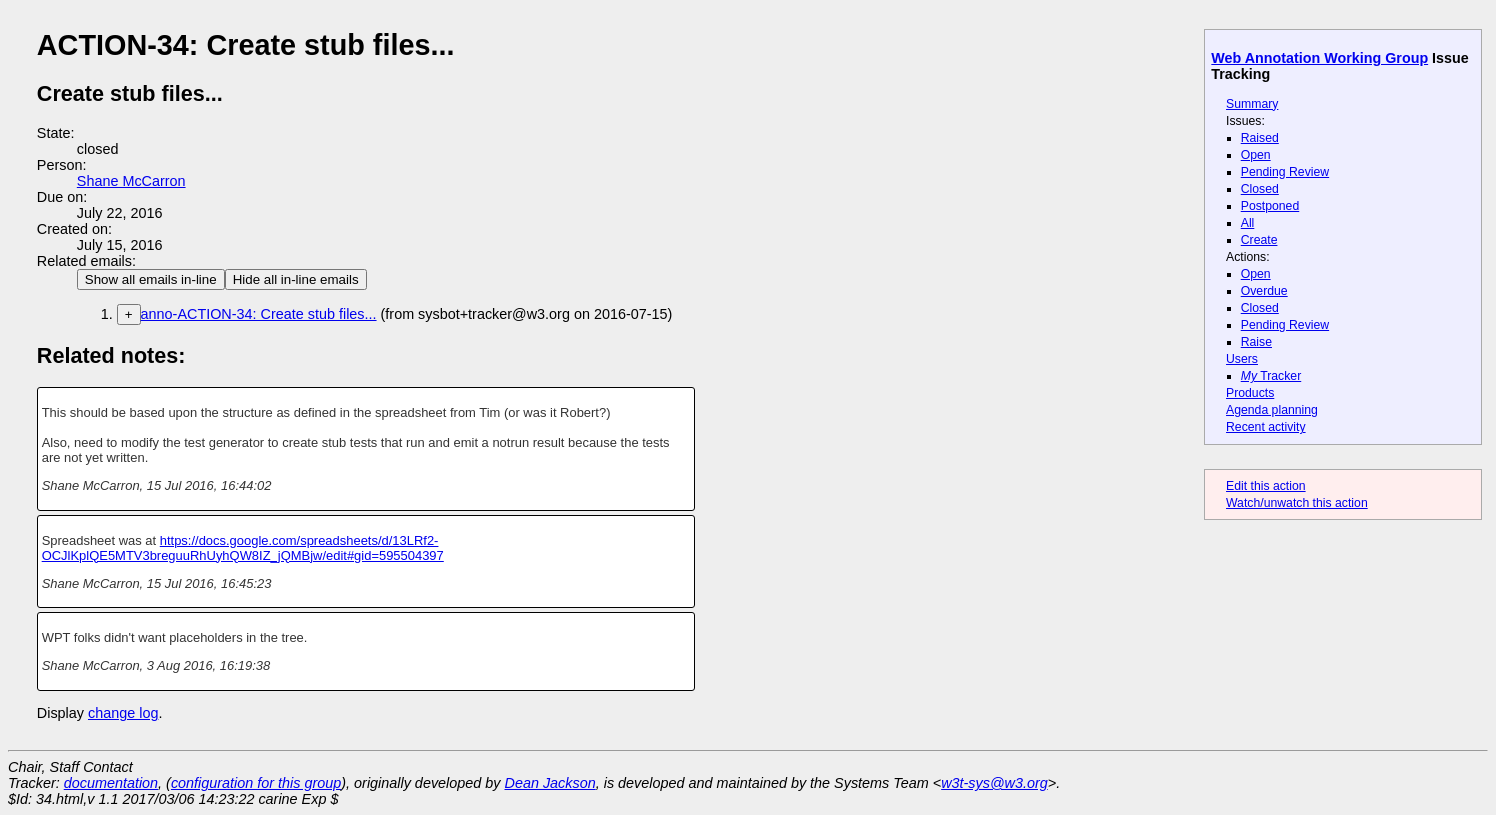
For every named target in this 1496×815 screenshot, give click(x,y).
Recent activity (1266, 427)
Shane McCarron (131, 181)
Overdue (1264, 291)
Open (1256, 155)
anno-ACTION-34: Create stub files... (259, 314)
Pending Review (1285, 172)
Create (1259, 240)
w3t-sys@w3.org (994, 783)
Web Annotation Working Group (1319, 58)
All (1248, 223)
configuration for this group (256, 783)
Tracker (1271, 376)
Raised (1260, 138)
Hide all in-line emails (296, 279)
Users (1242, 359)
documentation (111, 783)
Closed (1260, 189)
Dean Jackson (550, 783)
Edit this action (1266, 486)
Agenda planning (1272, 410)
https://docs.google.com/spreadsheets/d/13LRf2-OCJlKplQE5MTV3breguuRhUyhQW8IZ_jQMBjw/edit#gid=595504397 (243, 548)
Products (1250, 393)
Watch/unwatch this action (1297, 503)
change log (123, 713)
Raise (1256, 342)
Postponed (1270, 206)
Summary (1252, 104)
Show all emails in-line (151, 279)
